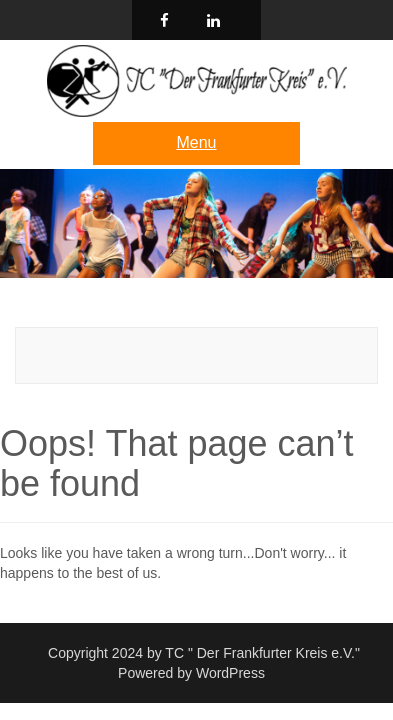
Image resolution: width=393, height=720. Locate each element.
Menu (196, 142)
